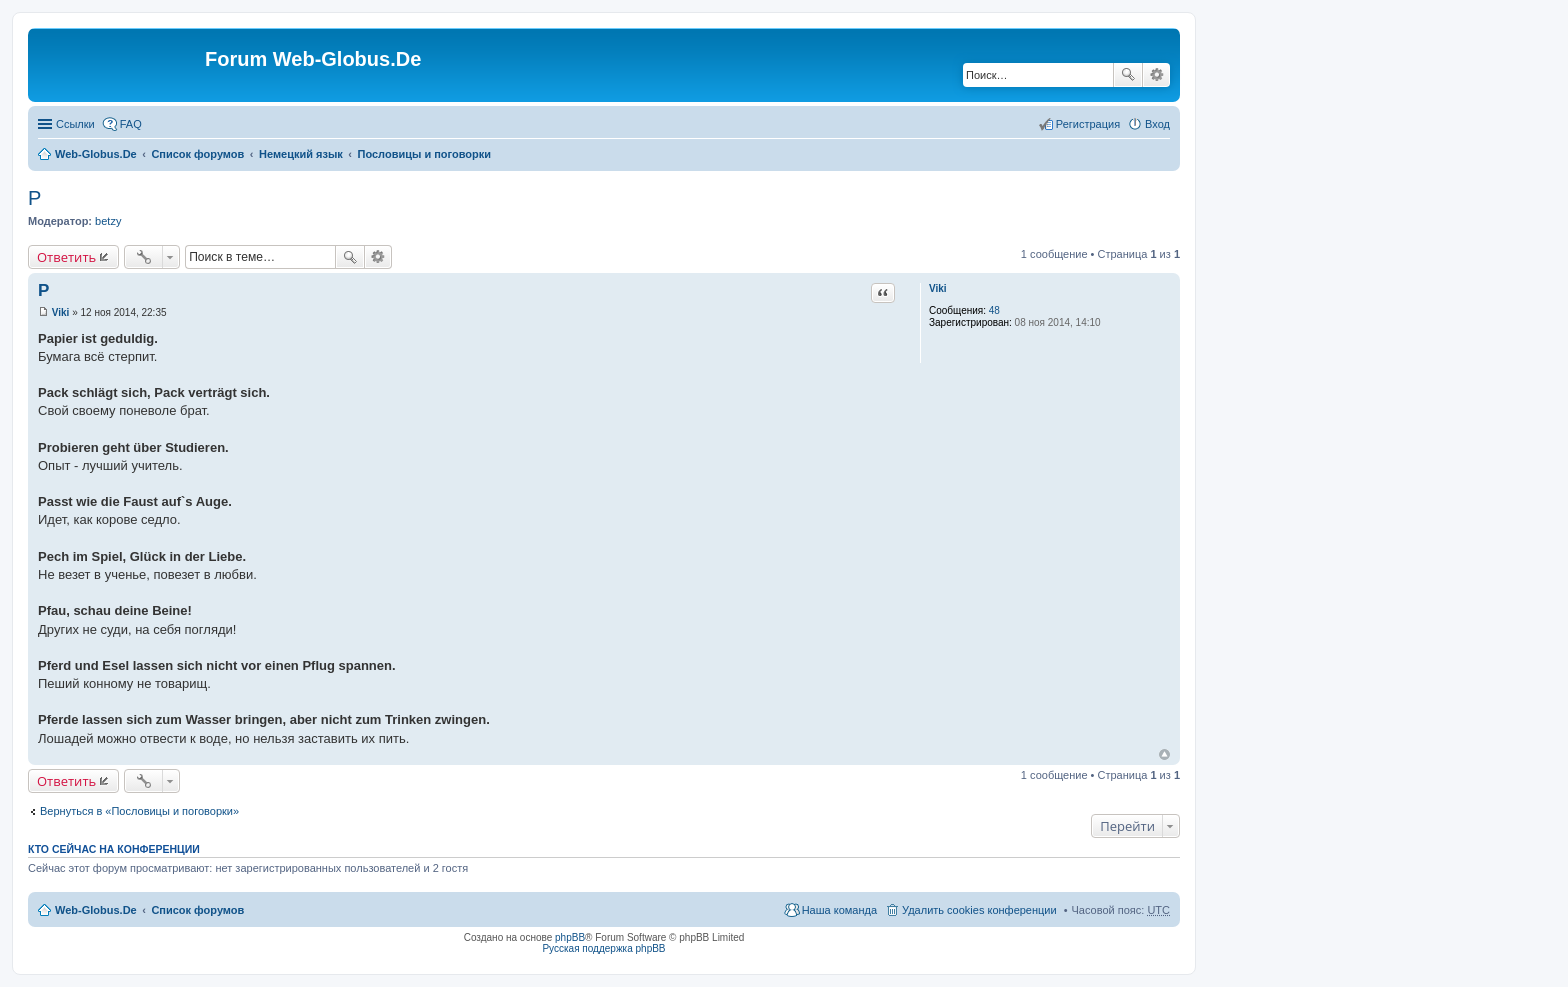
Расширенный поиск (1156, 75)
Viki (938, 288)
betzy (108, 221)
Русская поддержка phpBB (603, 948)
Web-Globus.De (96, 154)
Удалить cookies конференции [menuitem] (979, 910)
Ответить (66, 257)
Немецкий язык (301, 154)
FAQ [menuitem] (131, 124)
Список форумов (197, 154)
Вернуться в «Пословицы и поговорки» (139, 811)
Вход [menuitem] (1157, 124)
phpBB (570, 937)
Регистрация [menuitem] (1088, 124)
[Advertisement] (1418, 400)
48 (994, 310)
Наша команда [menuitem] (839, 910)
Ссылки (75, 124)
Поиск (1128, 75)
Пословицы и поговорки (425, 154)
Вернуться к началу (1164, 754)
